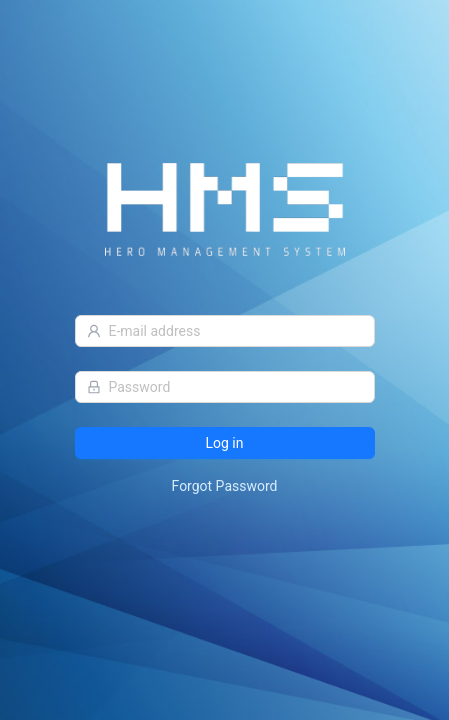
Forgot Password (225, 486)
